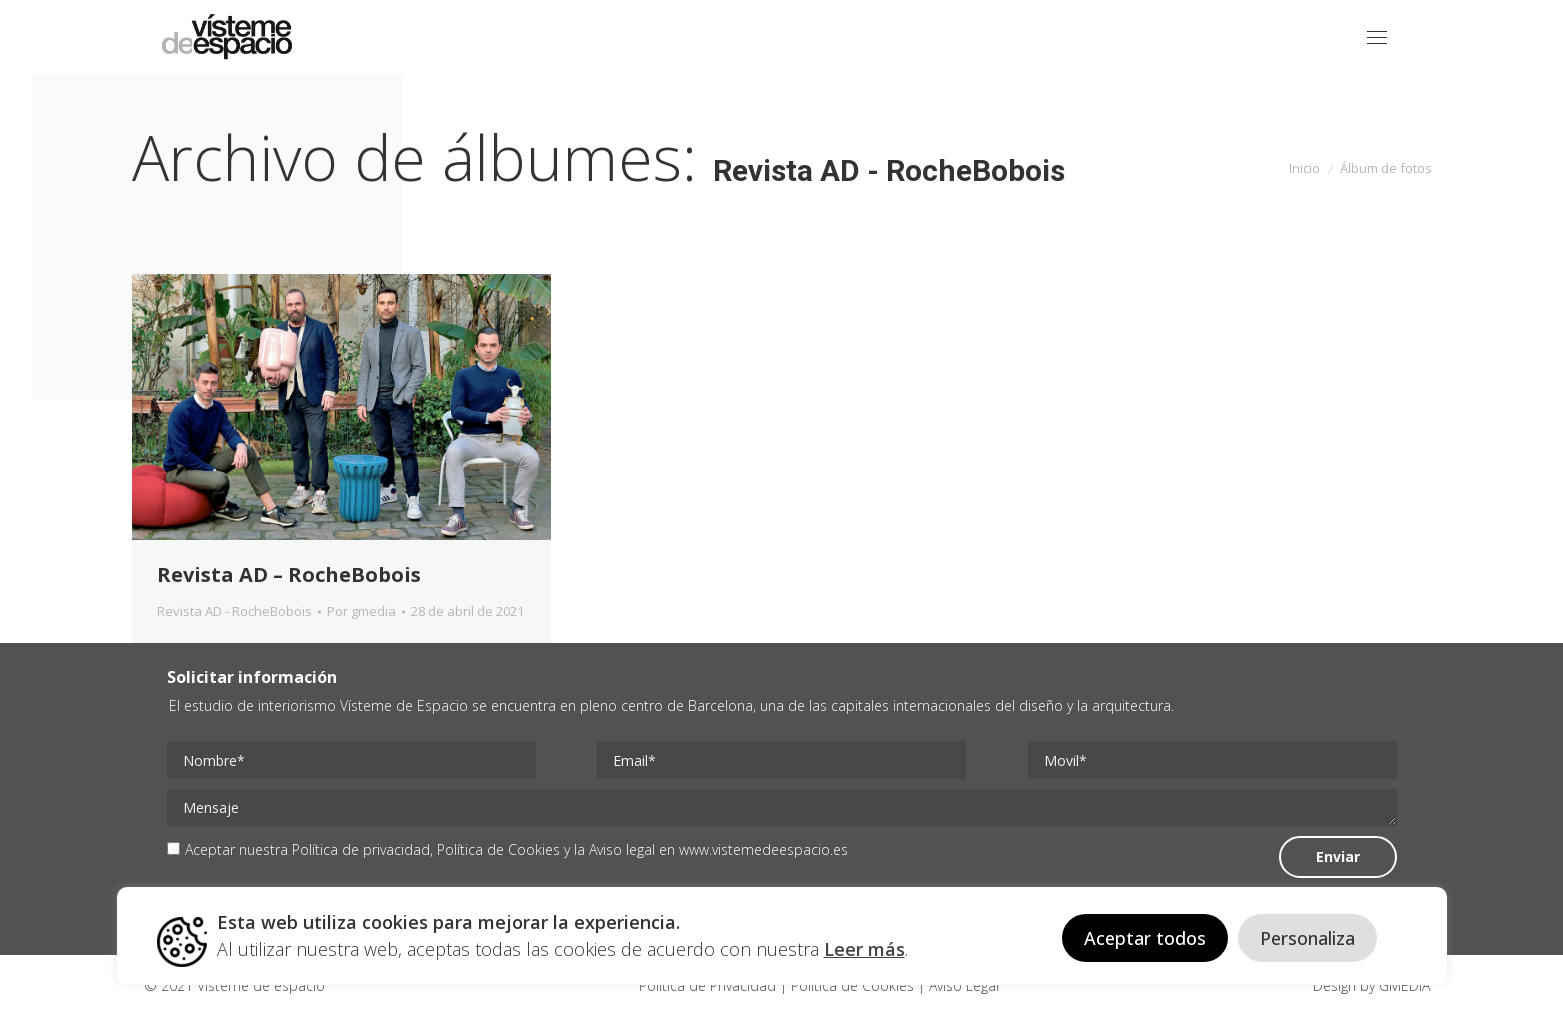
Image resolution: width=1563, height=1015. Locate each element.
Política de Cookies (498, 849)
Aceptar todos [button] (1145, 938)
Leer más (864, 949)
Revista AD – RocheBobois (289, 574)
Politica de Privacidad (709, 985)
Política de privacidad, (364, 849)
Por (361, 611)
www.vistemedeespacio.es (763, 849)
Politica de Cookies (852, 985)
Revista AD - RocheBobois (234, 611)
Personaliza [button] (1307, 938)
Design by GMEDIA (1371, 985)
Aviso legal (622, 849)
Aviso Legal (962, 985)
